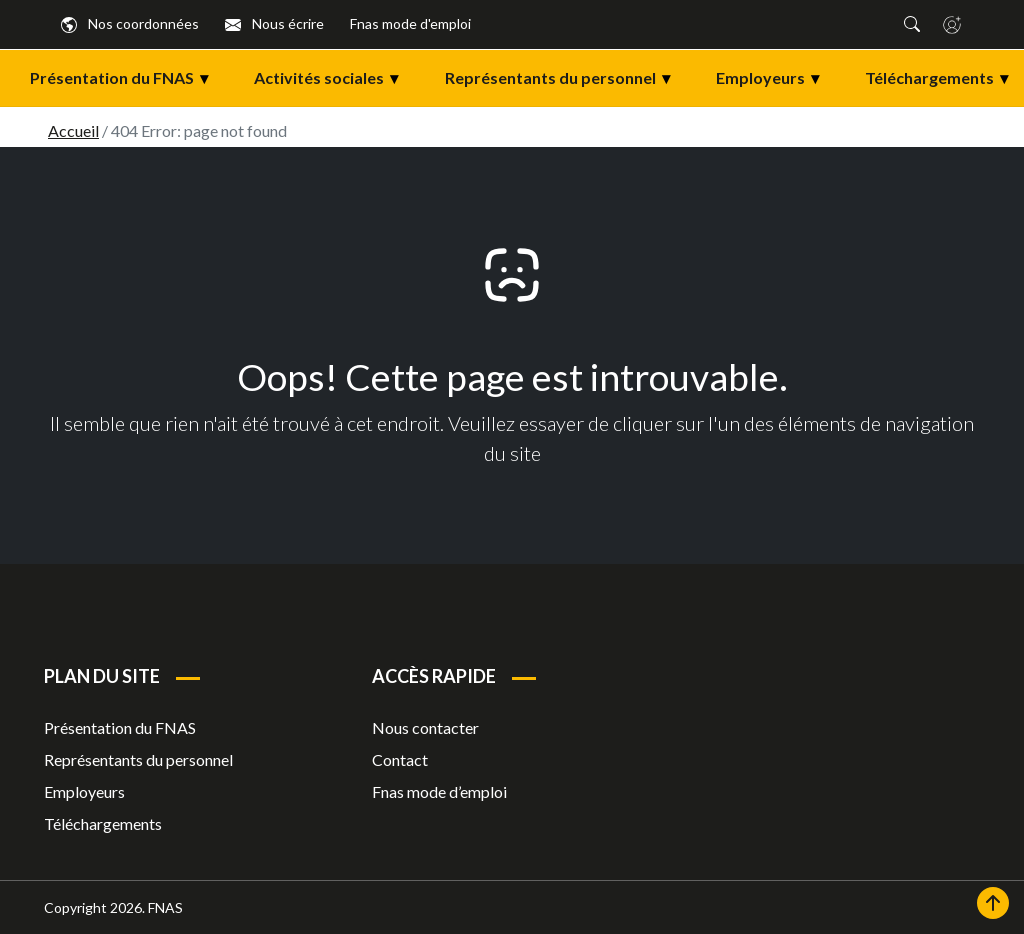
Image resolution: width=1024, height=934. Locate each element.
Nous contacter (425, 727)
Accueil (73, 130)
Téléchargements (103, 823)
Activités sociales (334, 78)
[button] (912, 24)
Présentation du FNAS (127, 78)
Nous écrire (274, 23)
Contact (400, 759)
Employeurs (775, 78)
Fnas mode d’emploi (439, 791)
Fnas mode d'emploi (410, 23)
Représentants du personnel (565, 78)
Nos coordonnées (130, 23)
